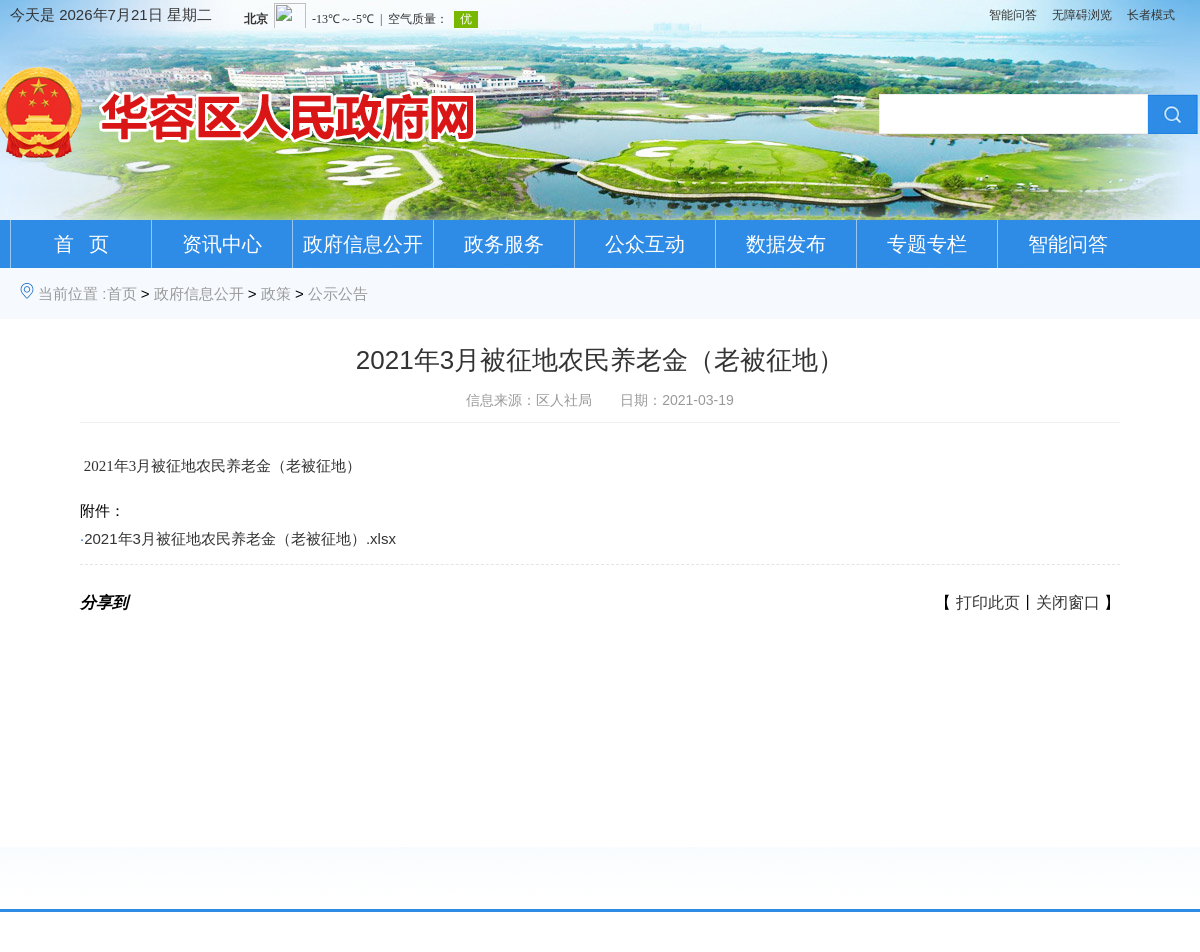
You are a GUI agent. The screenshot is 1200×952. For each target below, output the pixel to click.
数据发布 (786, 244)
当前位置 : (72, 293)
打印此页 (988, 602)
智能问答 (1013, 15)
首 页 (81, 244)
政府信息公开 (363, 244)
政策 (276, 293)
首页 (122, 293)
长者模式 (1151, 15)
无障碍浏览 (1082, 15)
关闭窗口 (1068, 602)
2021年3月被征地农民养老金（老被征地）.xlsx (240, 538)
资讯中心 (222, 244)
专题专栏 (927, 244)
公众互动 (645, 244)
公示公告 (338, 293)
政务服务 (504, 244)
